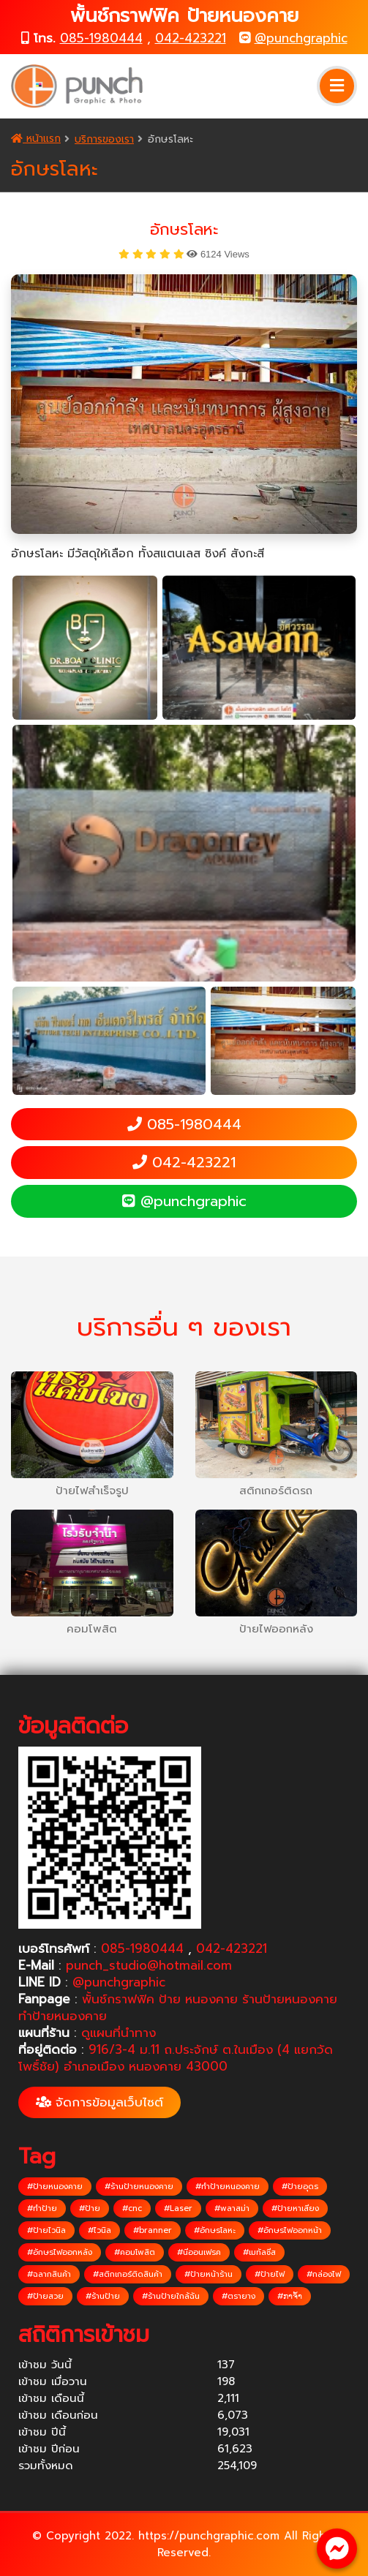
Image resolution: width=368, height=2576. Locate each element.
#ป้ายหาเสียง (295, 2208)
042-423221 (190, 38)
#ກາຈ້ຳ (289, 2296)
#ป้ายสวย (45, 2296)
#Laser (178, 2208)
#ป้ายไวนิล (46, 2230)
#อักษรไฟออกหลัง (59, 2252)
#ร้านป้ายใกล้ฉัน (171, 2296)
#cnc (132, 2208)
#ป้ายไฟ (270, 2274)
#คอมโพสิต (134, 2252)
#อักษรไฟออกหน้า (290, 2230)
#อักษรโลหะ (215, 2230)
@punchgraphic (301, 38)
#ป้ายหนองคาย (55, 2186)
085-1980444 (101, 38)
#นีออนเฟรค (199, 2252)
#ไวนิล (99, 2230)
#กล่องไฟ (324, 2274)
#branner (152, 2230)
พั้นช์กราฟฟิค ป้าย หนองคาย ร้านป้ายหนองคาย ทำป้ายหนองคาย (177, 2007)
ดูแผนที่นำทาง (118, 2032)
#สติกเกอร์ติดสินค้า (127, 2274)
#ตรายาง (238, 2296)
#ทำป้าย (42, 2208)
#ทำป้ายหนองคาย (227, 2186)
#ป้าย (89, 2208)
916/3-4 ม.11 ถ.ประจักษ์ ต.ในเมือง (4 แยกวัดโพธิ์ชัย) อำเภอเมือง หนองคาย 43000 (175, 2058)
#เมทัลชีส (259, 2252)
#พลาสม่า (231, 2208)
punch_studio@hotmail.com (149, 1965)
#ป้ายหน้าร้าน (208, 2274)
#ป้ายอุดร (300, 2186)
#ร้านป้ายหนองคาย (139, 2186)
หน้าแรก (36, 138)
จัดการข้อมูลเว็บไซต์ (99, 2102)
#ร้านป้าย (103, 2296)
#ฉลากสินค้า (49, 2274)
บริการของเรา (104, 139)
